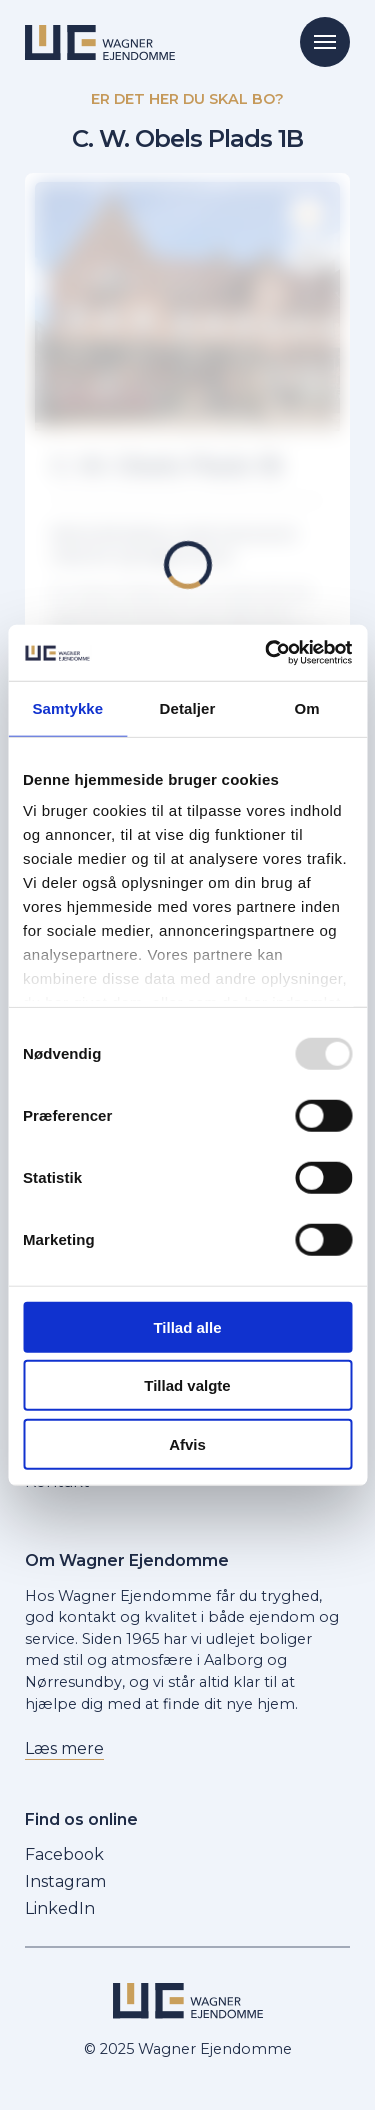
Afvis (187, 1443)
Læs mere (64, 1748)
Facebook (64, 1854)
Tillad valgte (187, 1385)
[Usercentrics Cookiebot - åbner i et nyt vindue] (267, 653)
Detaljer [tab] (188, 707)
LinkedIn (60, 1908)
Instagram (65, 1881)
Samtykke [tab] (67, 707)
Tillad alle (187, 1326)
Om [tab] (307, 707)
